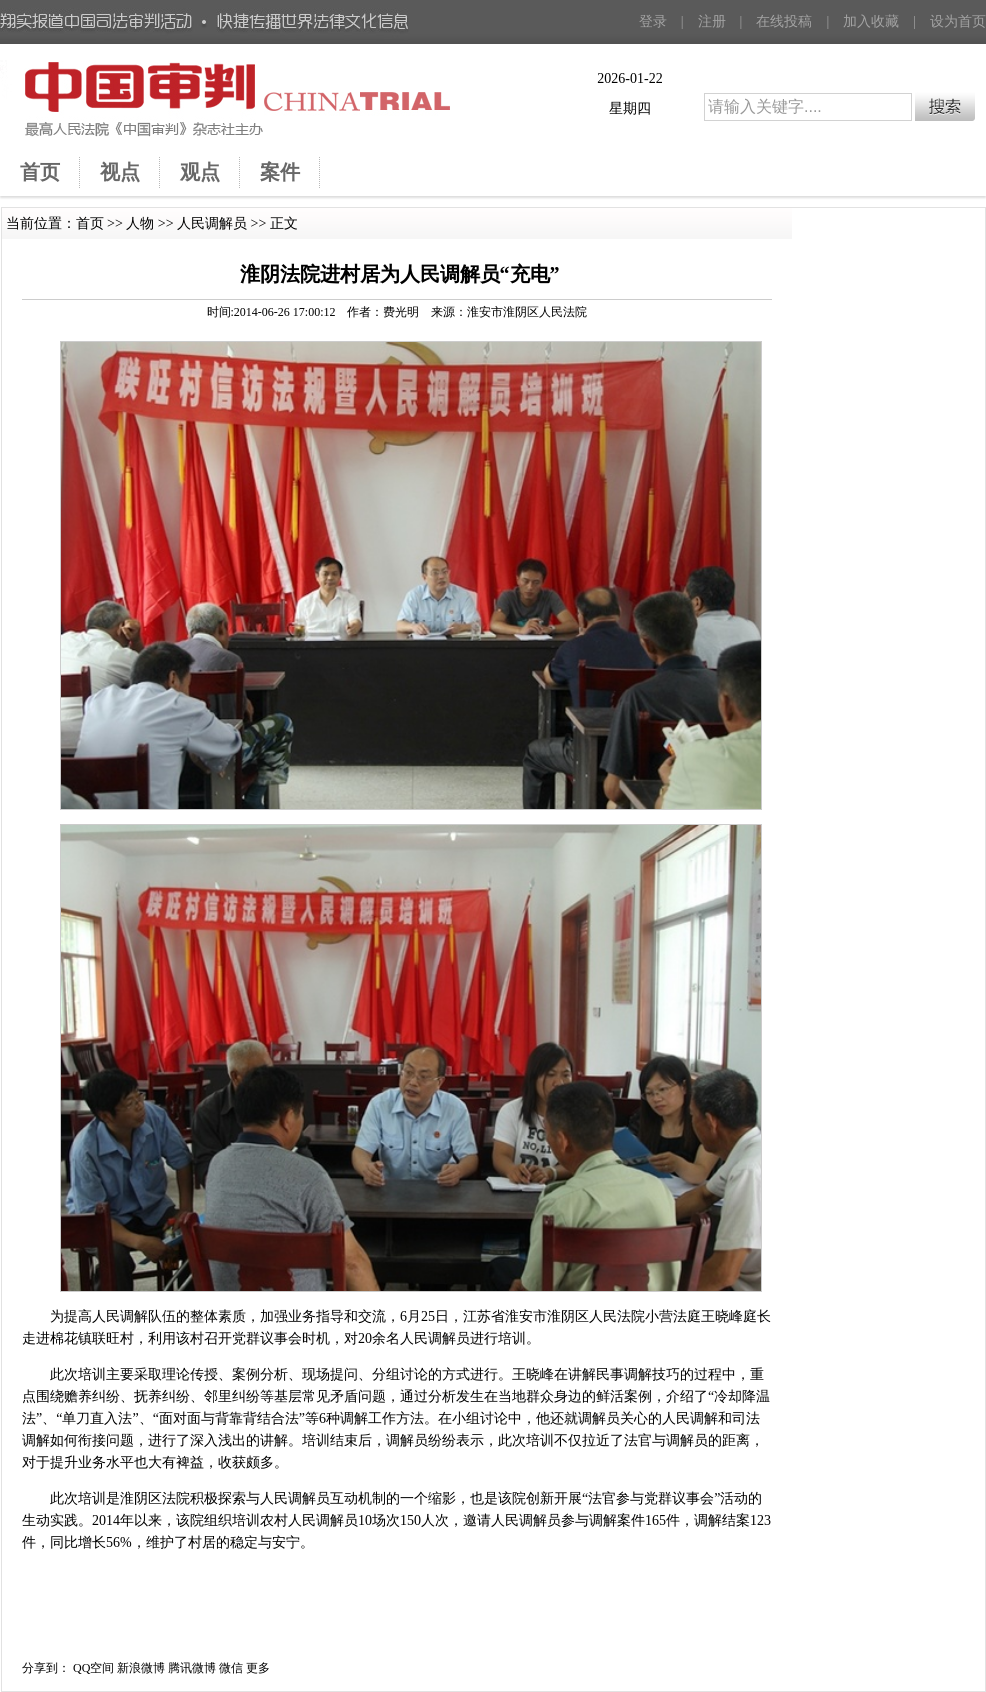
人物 (140, 223)
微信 (231, 1668)
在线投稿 (784, 21)
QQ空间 (93, 1668)
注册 (712, 21)
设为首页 (958, 21)
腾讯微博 (192, 1668)
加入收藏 (871, 21)
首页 (90, 223)
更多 (258, 1668)
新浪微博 (141, 1668)
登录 (653, 21)
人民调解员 (212, 223)
